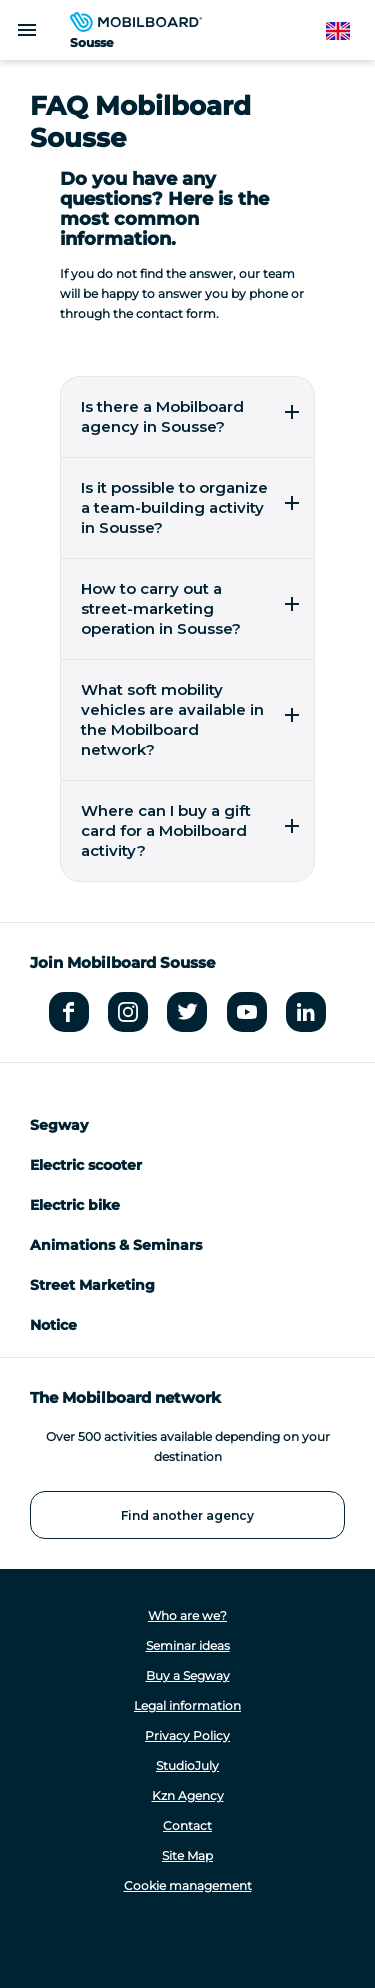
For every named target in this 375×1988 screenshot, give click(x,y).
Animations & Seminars (116, 1245)
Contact (187, 1825)
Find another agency (187, 1515)
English (348, 31)
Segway (59, 1125)
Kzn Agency (188, 1795)
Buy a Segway (188, 1675)
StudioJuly (187, 1765)
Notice (53, 1325)
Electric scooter (86, 1165)
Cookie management (188, 1885)
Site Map (187, 1855)
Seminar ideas (188, 1645)
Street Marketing (92, 1285)
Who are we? (187, 1615)
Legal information (187, 1705)
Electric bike (75, 1205)
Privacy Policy (187, 1735)
